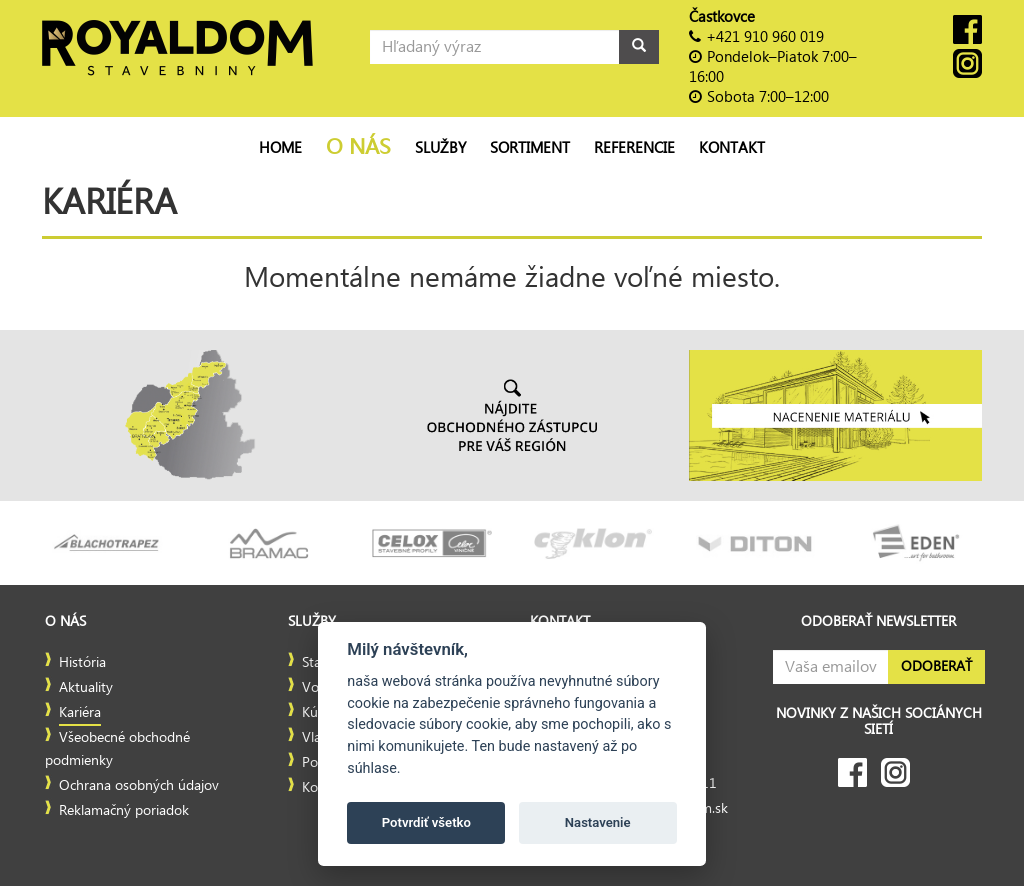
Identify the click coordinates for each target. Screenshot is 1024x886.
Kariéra (80, 713)
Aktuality (86, 688)
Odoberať (936, 667)
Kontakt (732, 148)
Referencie (634, 148)
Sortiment (530, 148)
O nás (358, 147)
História (82, 663)
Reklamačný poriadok (124, 811)
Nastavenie (598, 822)
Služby (440, 148)
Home (280, 148)
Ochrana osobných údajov (139, 786)
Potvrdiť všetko (426, 822)
